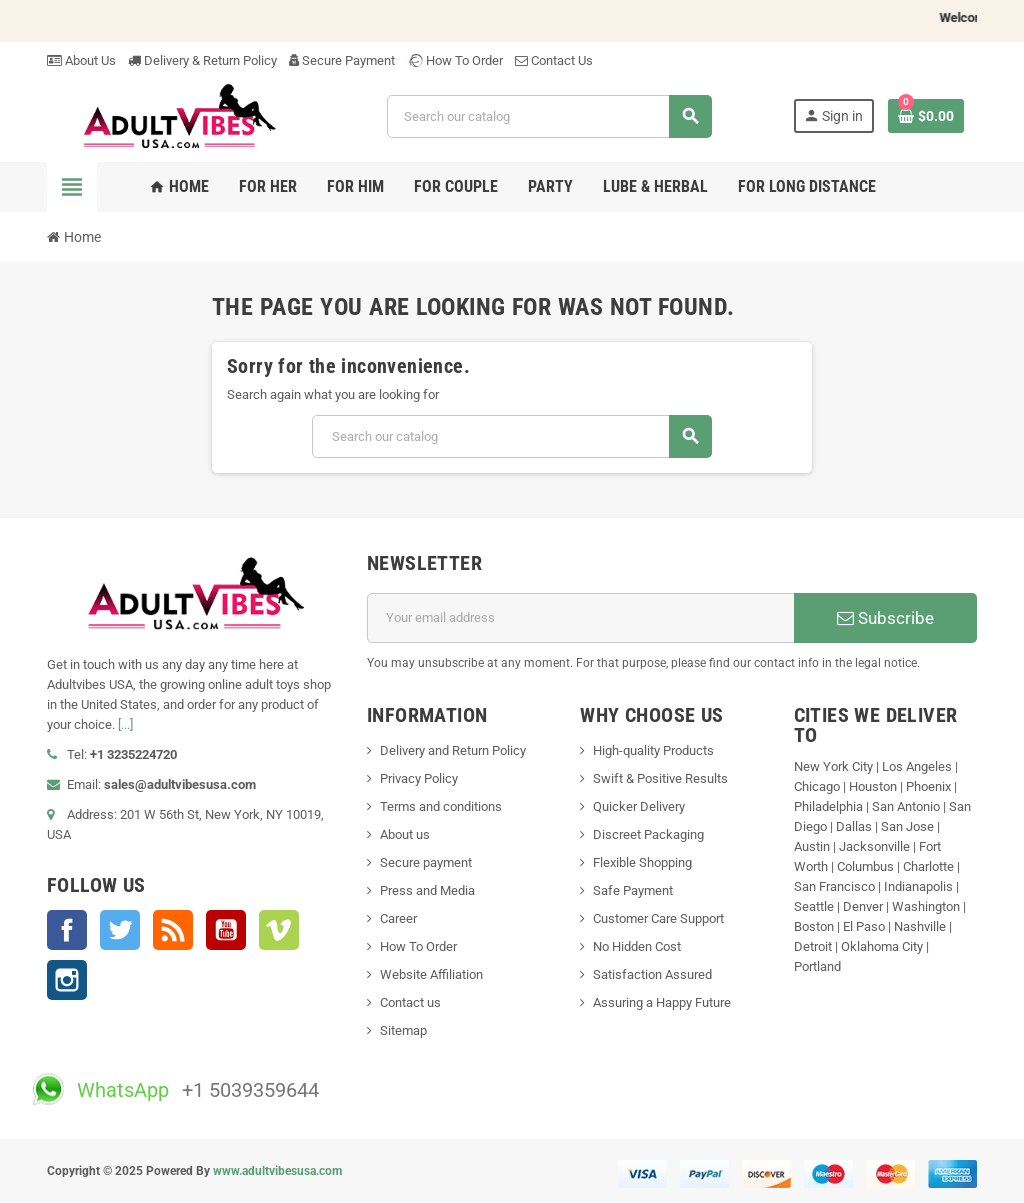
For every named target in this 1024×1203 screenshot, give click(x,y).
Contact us (410, 1002)
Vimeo (279, 930)
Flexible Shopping (642, 862)
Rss (173, 930)
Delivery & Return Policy (202, 60)
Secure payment (426, 862)
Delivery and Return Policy (453, 750)
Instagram (67, 980)
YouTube (226, 930)
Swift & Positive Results (660, 778)
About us (405, 834)
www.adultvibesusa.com (277, 1171)
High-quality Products (653, 750)
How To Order (455, 60)
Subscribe (885, 618)
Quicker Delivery (639, 806)
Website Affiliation (431, 974)
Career (398, 918)
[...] (125, 724)
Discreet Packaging (648, 834)
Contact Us (554, 60)
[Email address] (581, 618)
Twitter (120, 930)
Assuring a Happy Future (662, 1002)
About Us (81, 60)
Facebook (67, 930)
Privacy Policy (419, 778)
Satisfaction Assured (652, 974)
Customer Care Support (658, 918)
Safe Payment (633, 890)
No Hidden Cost (637, 946)
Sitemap (403, 1030)
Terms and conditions (441, 806)
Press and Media (427, 890)
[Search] (549, 116)
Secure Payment (342, 60)
